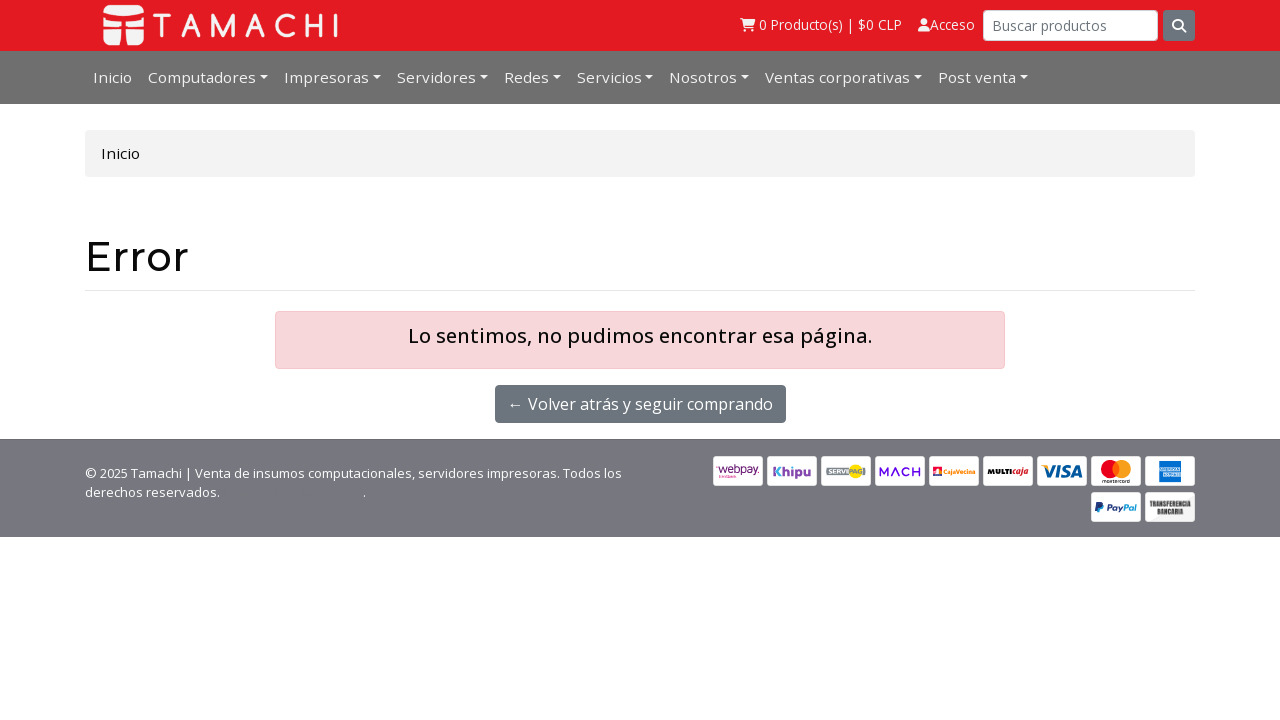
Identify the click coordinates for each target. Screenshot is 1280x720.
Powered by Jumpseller (293, 492)
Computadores (202, 77)
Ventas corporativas (837, 77)
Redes (526, 77)
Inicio (112, 77)
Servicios (609, 77)
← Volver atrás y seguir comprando (640, 404)
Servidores (436, 77)
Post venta (977, 77)
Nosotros (703, 77)
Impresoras (326, 77)
